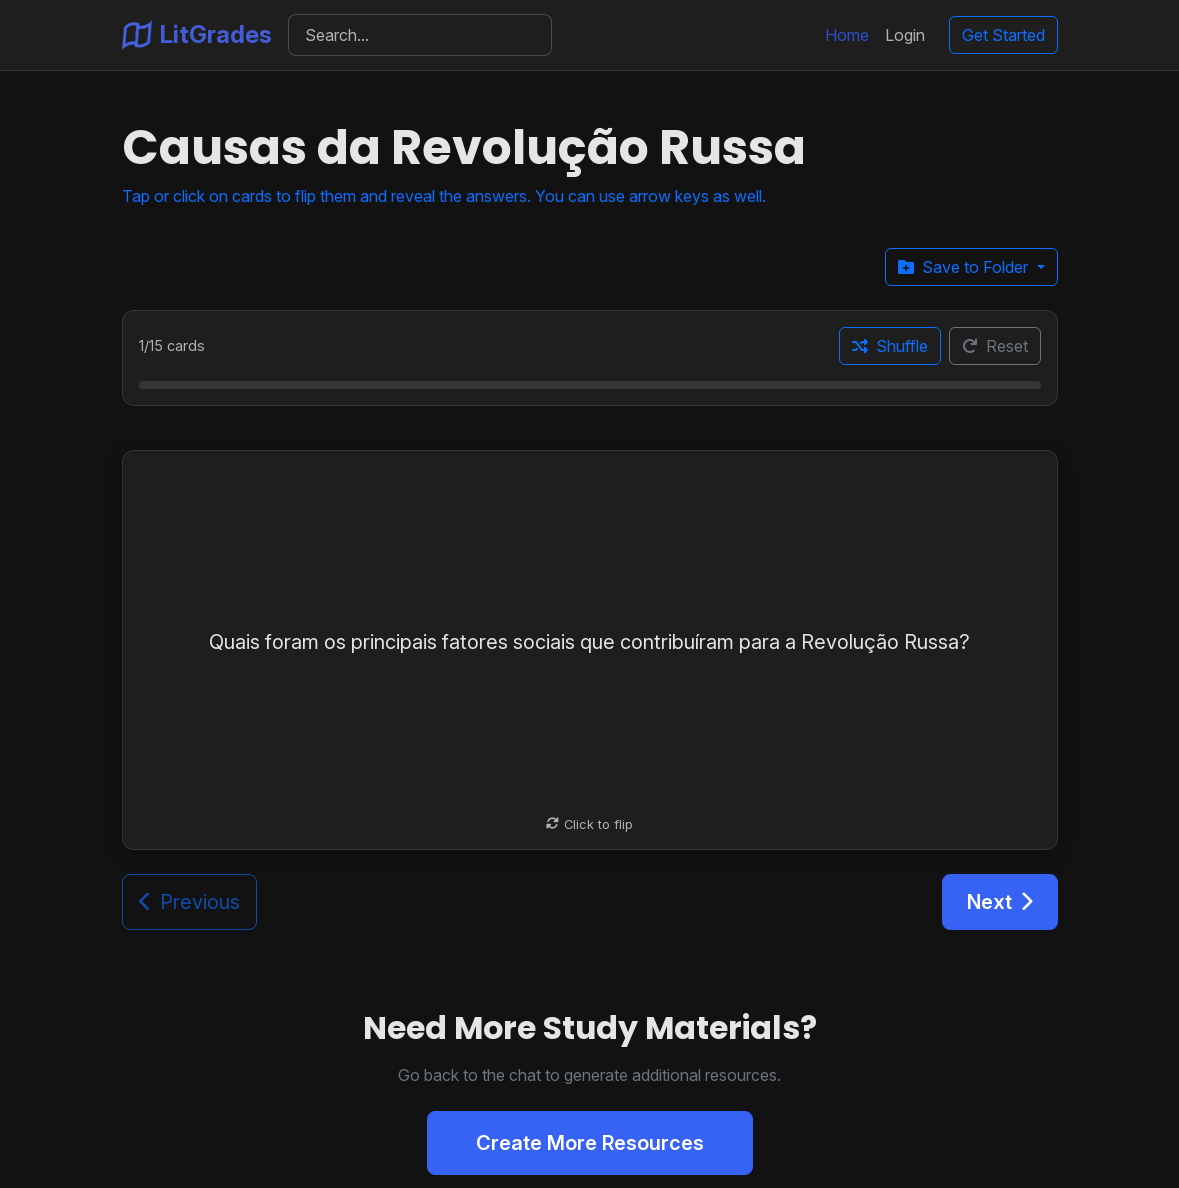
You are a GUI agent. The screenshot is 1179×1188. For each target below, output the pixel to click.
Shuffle (890, 346)
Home (847, 35)
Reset (995, 346)
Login (905, 35)
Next (1000, 902)
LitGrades (197, 35)
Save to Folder (965, 267)
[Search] (420, 35)
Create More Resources (590, 1143)
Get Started (1003, 35)
